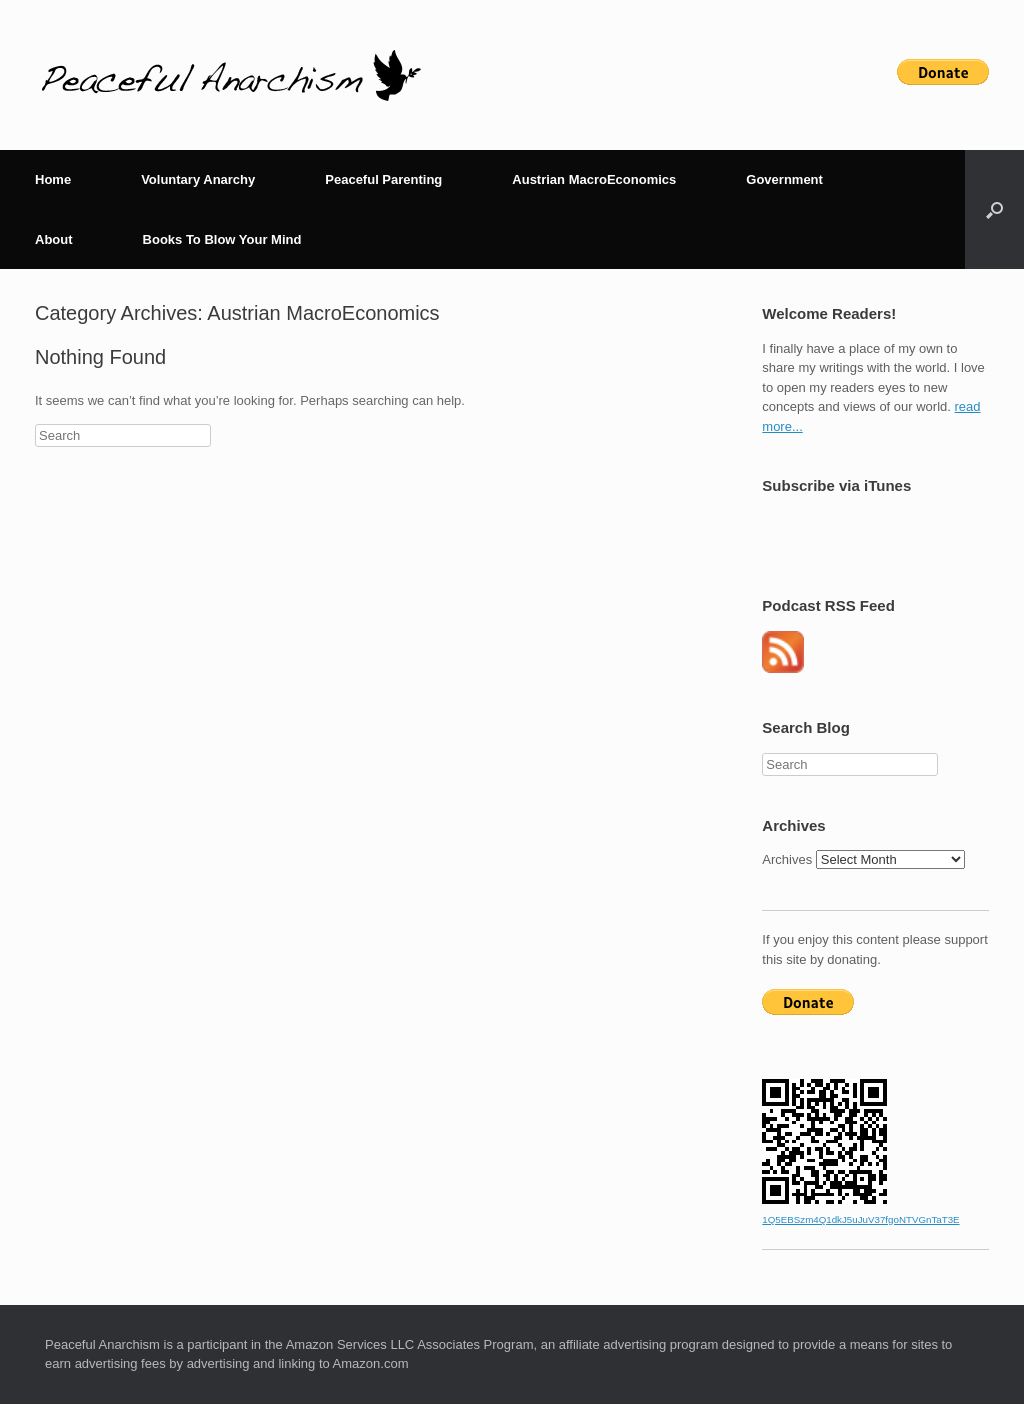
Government (784, 179)
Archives (787, 859)
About (54, 239)
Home (53, 179)
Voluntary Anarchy (198, 179)
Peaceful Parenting (383, 179)
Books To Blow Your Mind (222, 239)
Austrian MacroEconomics (594, 179)
